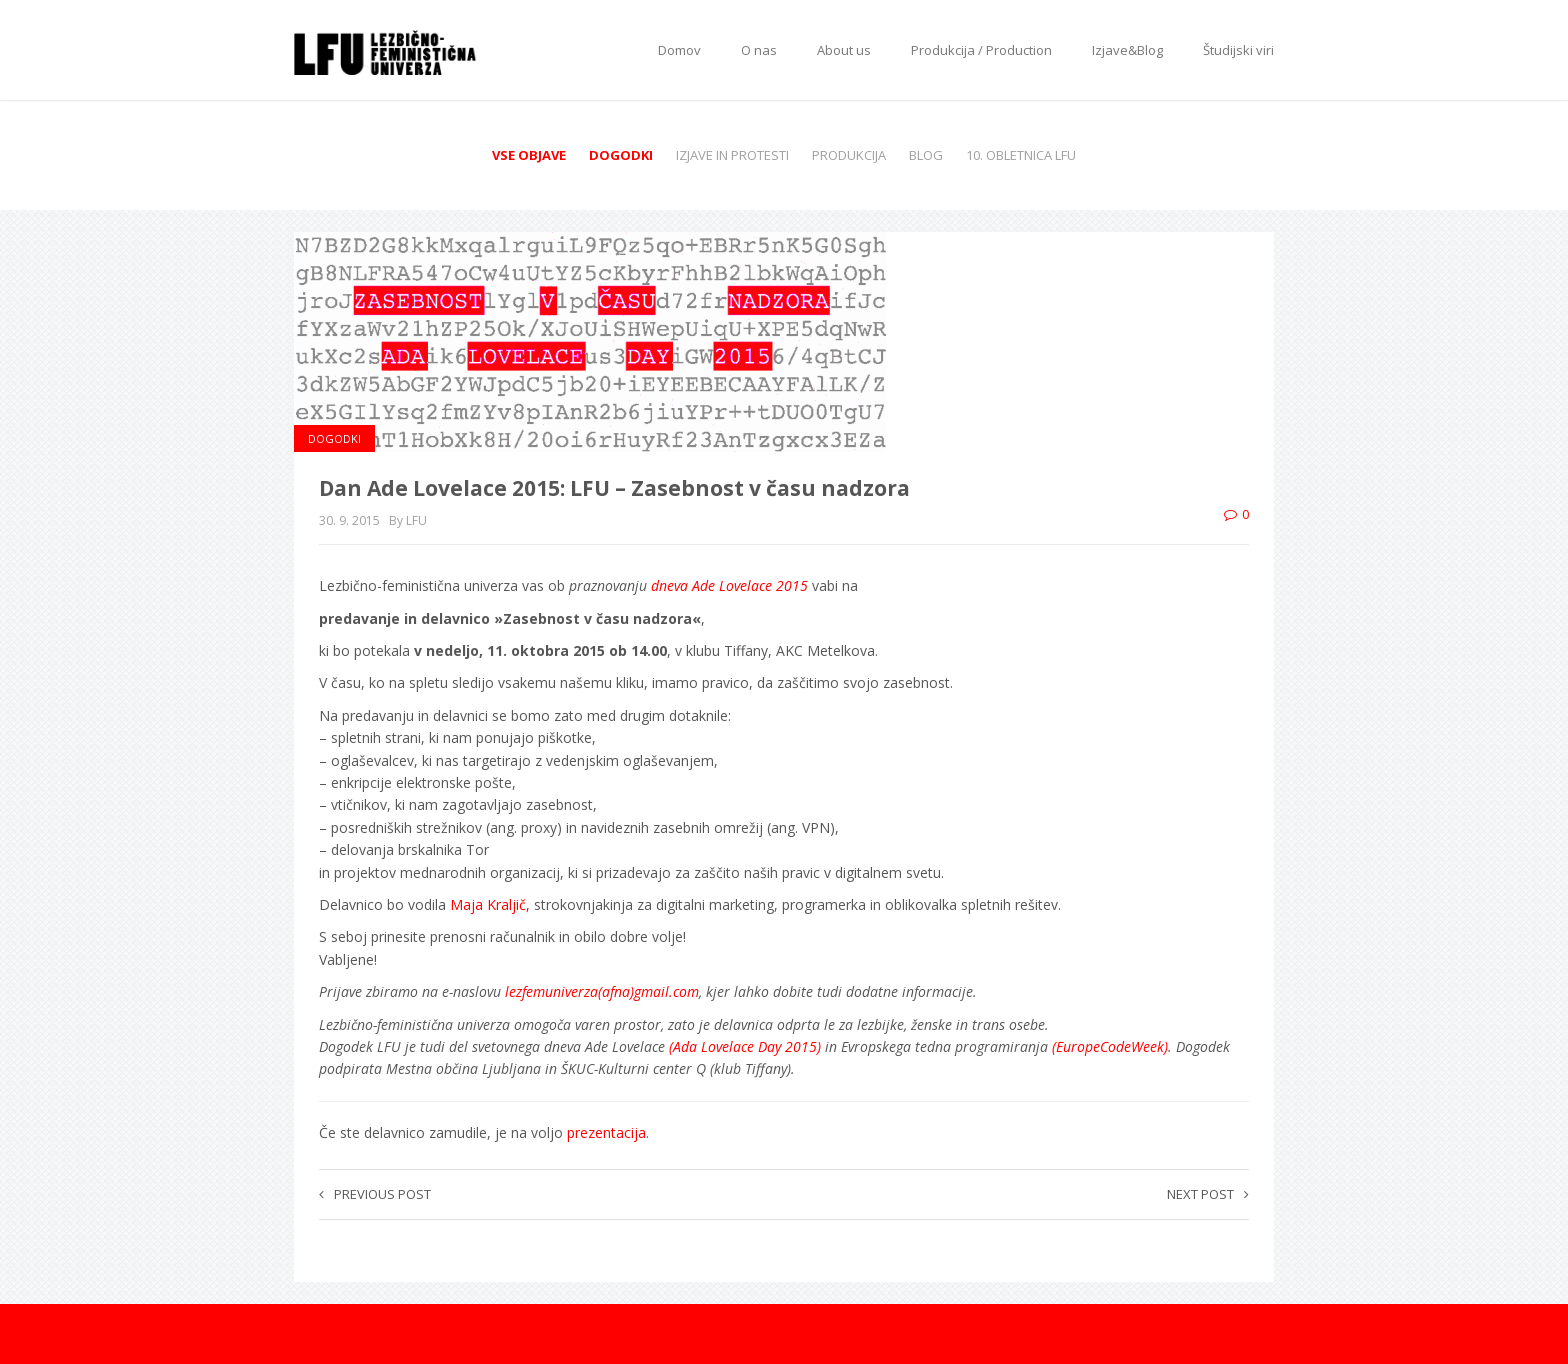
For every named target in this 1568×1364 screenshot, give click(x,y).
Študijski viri (1238, 50)
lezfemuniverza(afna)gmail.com (602, 991)
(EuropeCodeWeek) (1110, 1046)
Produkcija (849, 155)
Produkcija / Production (981, 50)
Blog (926, 155)
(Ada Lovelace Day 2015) (743, 1046)
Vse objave (529, 155)
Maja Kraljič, (492, 904)
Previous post (375, 1194)
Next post (1208, 1194)
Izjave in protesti (732, 155)
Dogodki (621, 155)
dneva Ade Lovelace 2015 (729, 585)
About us (844, 50)
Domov (679, 50)
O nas (759, 50)
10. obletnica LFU (1021, 155)
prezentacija (606, 1132)
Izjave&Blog (1127, 50)
